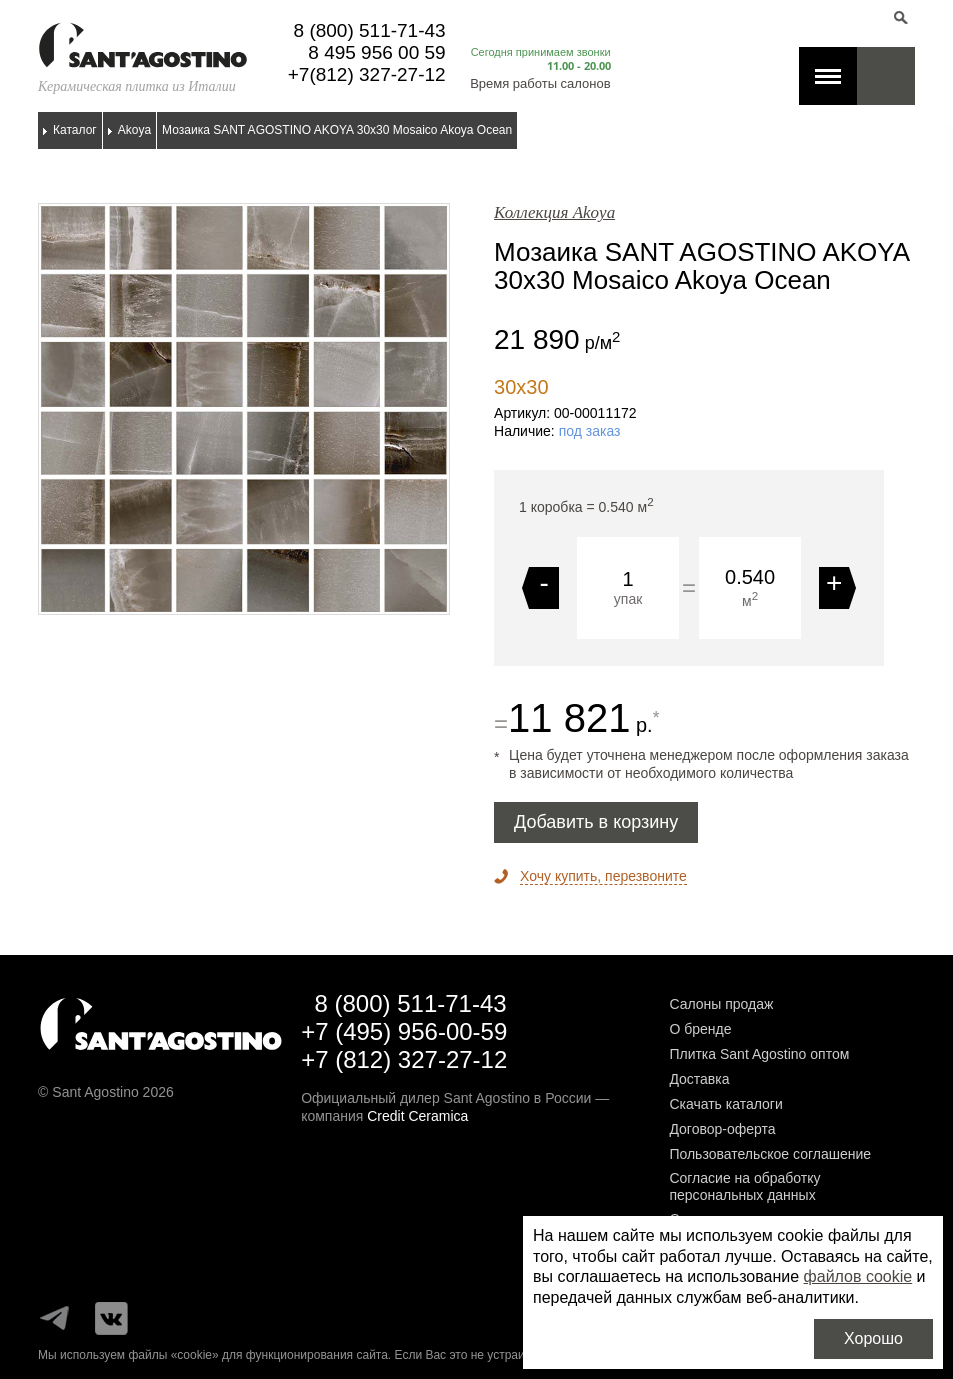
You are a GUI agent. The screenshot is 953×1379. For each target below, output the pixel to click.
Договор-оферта (722, 1129)
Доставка (699, 1079)
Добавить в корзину (596, 822)
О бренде (700, 1029)
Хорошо (873, 1338)
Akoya (134, 130)
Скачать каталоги (725, 1104)
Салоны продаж (721, 1004)
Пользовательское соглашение (770, 1154)
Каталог (75, 130)
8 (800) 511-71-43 (370, 30)
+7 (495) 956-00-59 (404, 1031)
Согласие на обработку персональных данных (744, 1186)
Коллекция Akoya (554, 212)
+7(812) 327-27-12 (367, 74)
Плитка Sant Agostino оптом (759, 1054)
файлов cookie (858, 1276)
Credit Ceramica (417, 1116)
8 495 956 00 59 (376, 52)
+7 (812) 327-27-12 (404, 1059)
